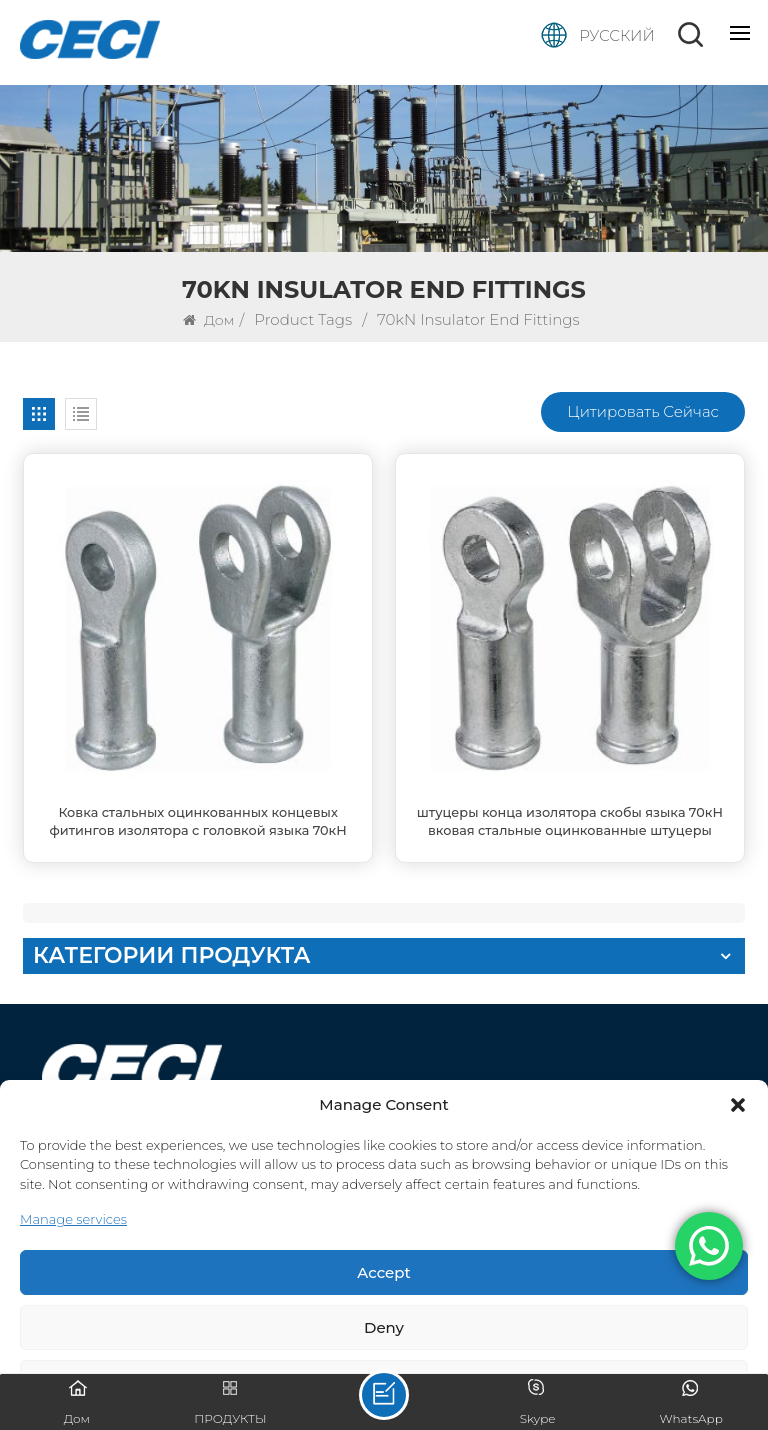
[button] (738, 1105)
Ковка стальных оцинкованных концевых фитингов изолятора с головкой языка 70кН (197, 821)
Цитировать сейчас (643, 411)
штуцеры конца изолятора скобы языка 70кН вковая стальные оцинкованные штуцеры (570, 821)
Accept (383, 1272)
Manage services (73, 1219)
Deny (384, 1327)
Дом (208, 320)
